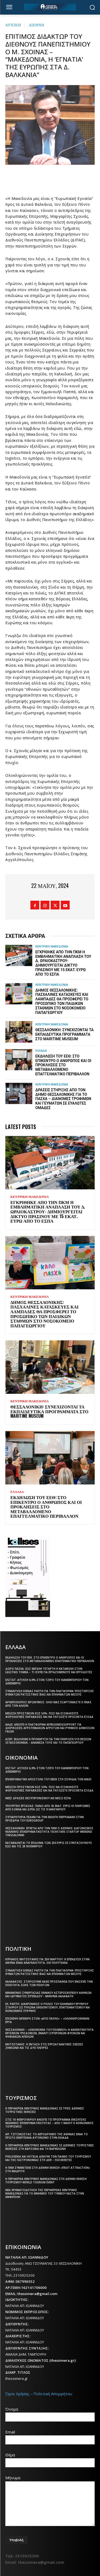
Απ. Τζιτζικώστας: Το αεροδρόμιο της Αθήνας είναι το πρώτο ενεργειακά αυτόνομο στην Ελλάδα (46, 2135)
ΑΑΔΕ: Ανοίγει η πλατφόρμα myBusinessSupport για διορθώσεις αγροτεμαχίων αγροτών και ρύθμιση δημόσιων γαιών (49, 1728)
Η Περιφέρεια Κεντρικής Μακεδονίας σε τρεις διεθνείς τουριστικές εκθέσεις (44, 2110)
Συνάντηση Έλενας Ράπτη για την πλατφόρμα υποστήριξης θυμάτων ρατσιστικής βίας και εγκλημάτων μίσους (49, 1692)
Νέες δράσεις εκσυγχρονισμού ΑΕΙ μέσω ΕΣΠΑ (38, 1798)
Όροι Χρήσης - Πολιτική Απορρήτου (38, 2393)
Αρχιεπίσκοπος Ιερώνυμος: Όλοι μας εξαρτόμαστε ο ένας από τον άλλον (48, 1703)
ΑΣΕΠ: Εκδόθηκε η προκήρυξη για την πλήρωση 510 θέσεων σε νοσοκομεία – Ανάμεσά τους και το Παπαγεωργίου (48, 1740)
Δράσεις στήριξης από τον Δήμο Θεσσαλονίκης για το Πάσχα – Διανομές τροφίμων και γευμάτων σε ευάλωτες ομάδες (63, 1099)
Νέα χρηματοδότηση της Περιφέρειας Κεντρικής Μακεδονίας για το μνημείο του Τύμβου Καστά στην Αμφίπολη (44, 2193)
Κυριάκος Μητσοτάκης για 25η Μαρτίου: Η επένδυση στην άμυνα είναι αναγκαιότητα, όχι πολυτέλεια (47, 1961)
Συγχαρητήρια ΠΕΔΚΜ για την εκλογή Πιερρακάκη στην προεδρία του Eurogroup (44, 1818)
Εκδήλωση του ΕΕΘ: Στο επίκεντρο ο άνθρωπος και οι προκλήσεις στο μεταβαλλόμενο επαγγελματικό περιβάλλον (63, 1065)
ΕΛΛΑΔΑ (41, 1050)
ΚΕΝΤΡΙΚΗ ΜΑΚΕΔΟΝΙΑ (51, 946)
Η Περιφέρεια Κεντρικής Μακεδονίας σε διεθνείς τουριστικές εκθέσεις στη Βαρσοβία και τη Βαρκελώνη (49, 2147)
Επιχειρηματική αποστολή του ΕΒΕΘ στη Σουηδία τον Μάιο (48, 1779)
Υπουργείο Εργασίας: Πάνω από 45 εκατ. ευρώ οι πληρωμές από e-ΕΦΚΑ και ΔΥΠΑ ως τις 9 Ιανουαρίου (47, 1807)
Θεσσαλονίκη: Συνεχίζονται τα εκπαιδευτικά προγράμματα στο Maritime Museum (64, 1034)
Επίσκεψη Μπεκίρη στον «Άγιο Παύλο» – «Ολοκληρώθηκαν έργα (47, 2020)
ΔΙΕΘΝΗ (37, 24)
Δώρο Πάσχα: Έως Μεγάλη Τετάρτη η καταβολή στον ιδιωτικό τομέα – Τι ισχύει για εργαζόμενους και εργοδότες (48, 1670)
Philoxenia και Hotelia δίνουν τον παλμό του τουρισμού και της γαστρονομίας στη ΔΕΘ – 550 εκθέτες (48, 2158)
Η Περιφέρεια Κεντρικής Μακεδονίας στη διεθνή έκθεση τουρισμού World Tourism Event (46, 2180)
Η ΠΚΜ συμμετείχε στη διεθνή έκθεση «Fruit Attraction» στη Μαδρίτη (47, 2169)
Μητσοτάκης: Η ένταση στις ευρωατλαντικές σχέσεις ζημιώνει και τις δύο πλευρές (44, 2046)
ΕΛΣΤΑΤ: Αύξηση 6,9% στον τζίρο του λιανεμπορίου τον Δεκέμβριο (47, 1681)
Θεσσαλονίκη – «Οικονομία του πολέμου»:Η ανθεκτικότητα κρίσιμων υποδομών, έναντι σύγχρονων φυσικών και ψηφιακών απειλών (49, 2033)
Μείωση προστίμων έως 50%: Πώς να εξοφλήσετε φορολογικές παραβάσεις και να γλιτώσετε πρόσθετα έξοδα (49, 1715)
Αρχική (13, 24)
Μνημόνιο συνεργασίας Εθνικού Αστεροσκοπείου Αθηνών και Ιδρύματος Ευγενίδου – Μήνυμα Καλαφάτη (48, 1994)
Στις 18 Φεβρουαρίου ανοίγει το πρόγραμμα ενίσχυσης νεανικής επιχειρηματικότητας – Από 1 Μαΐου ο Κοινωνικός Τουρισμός (49, 2123)
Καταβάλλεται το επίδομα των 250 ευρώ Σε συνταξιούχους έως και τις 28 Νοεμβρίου (48, 1844)
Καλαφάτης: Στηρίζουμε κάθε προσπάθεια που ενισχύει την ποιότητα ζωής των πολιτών (49, 1983)
